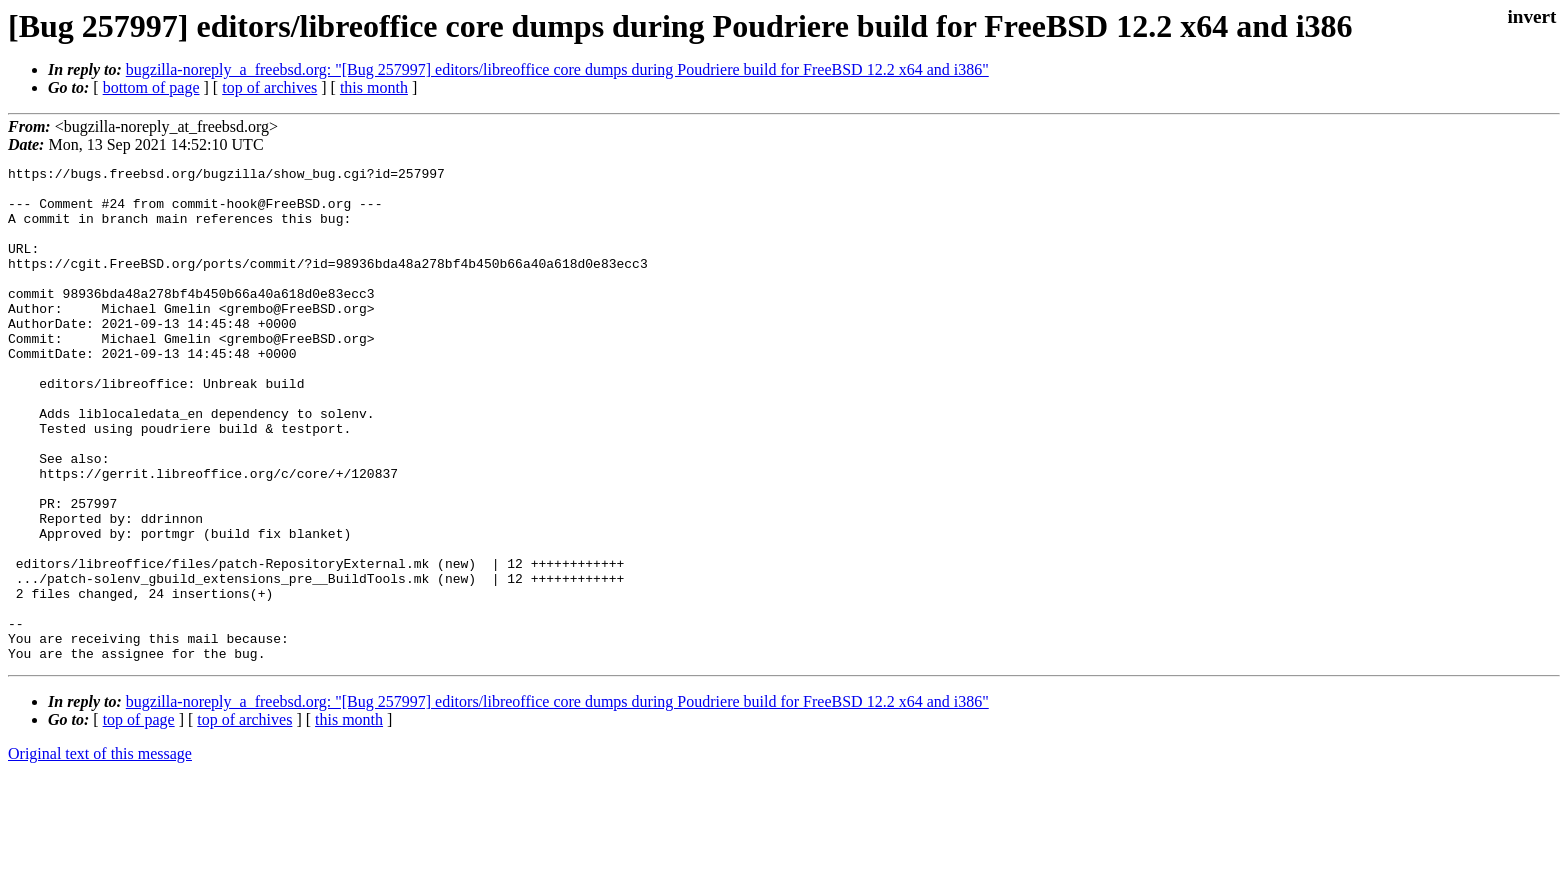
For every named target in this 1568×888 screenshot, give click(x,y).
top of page (139, 818)
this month (374, 87)
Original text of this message (100, 852)
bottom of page (151, 87)
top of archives (269, 87)
